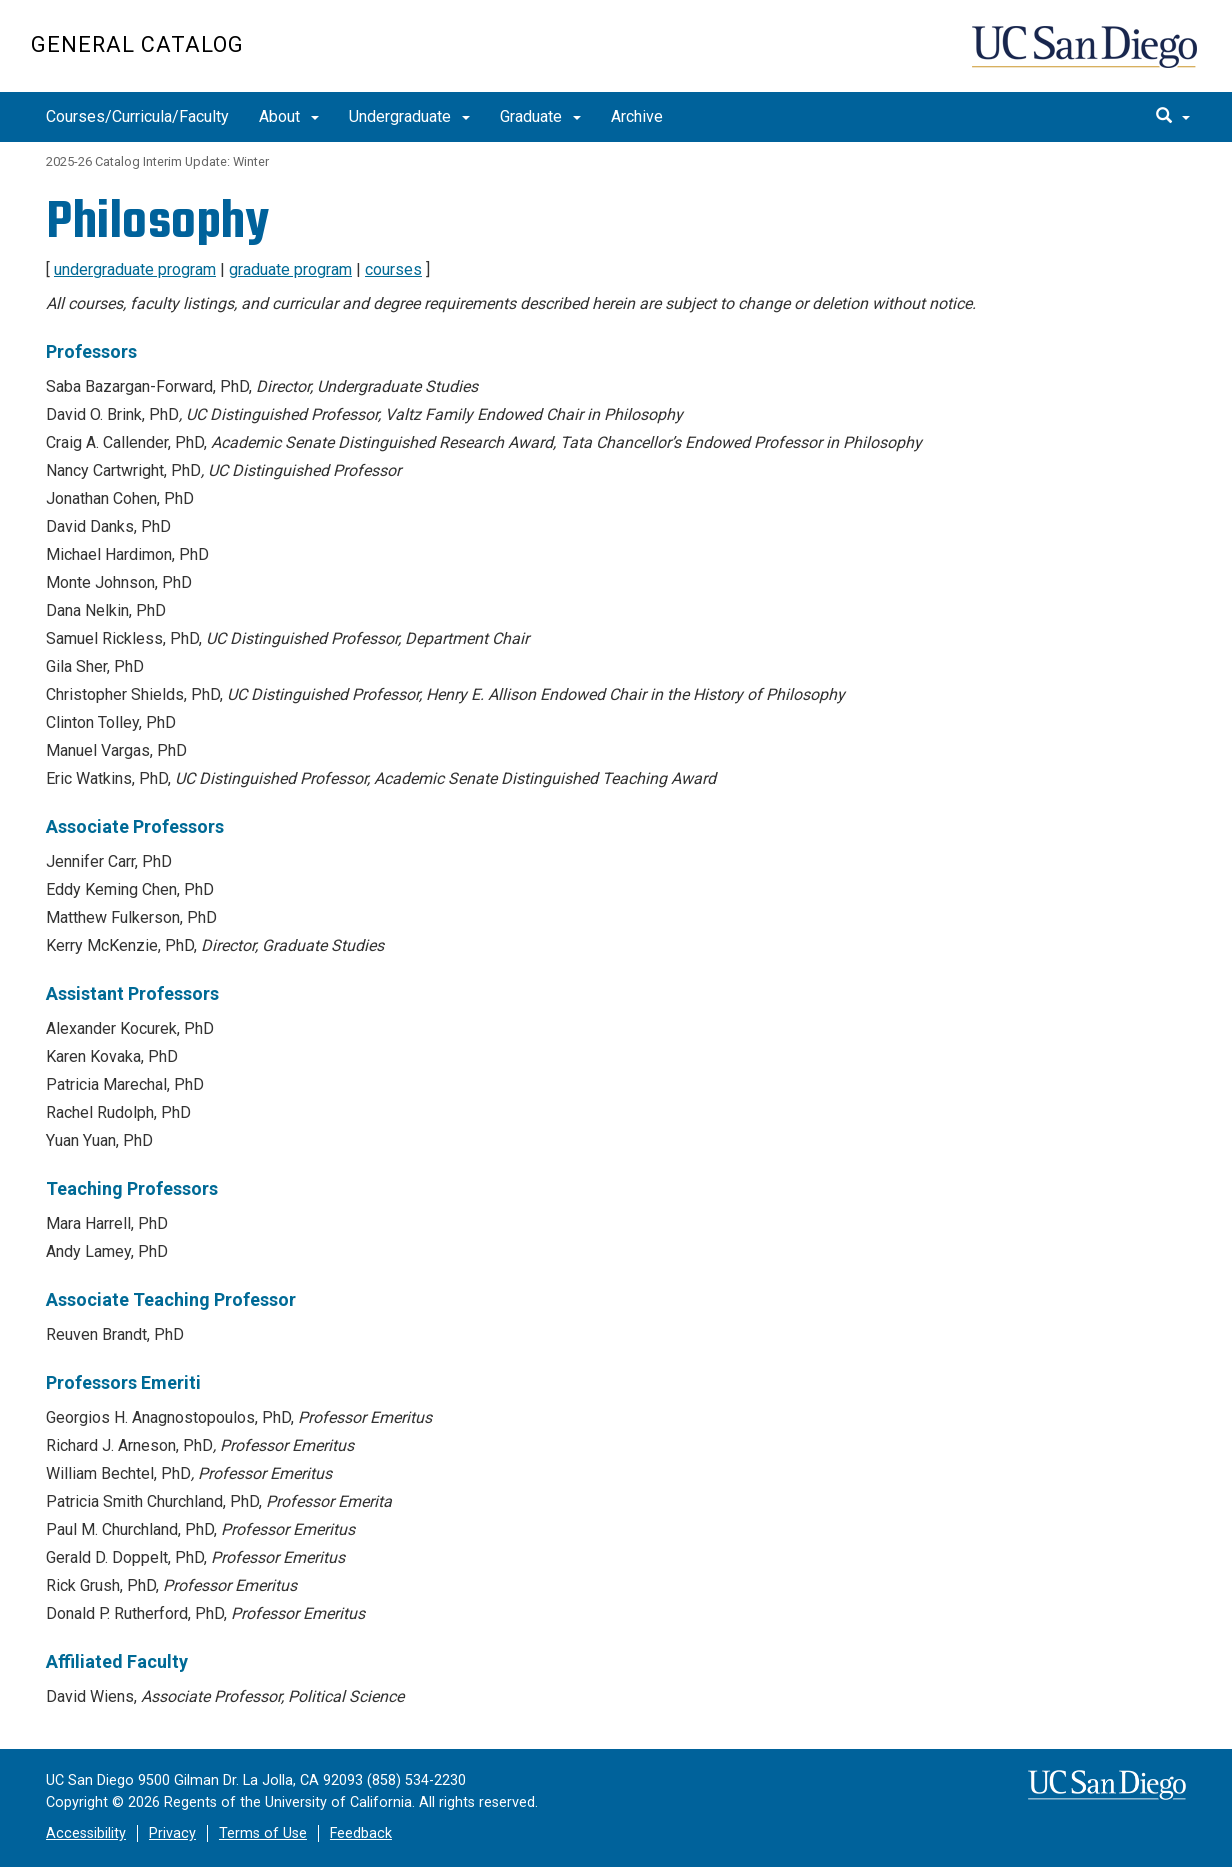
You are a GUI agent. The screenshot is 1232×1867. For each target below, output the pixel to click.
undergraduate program (135, 269)
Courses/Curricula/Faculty (137, 116)
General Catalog (137, 44)
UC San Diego (1086, 56)
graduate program (290, 269)
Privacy (172, 1833)
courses (393, 269)
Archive (637, 116)
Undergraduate (409, 116)
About (289, 116)
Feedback (361, 1833)
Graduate (540, 116)
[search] (1173, 117)
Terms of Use (263, 1833)
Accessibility (86, 1833)
